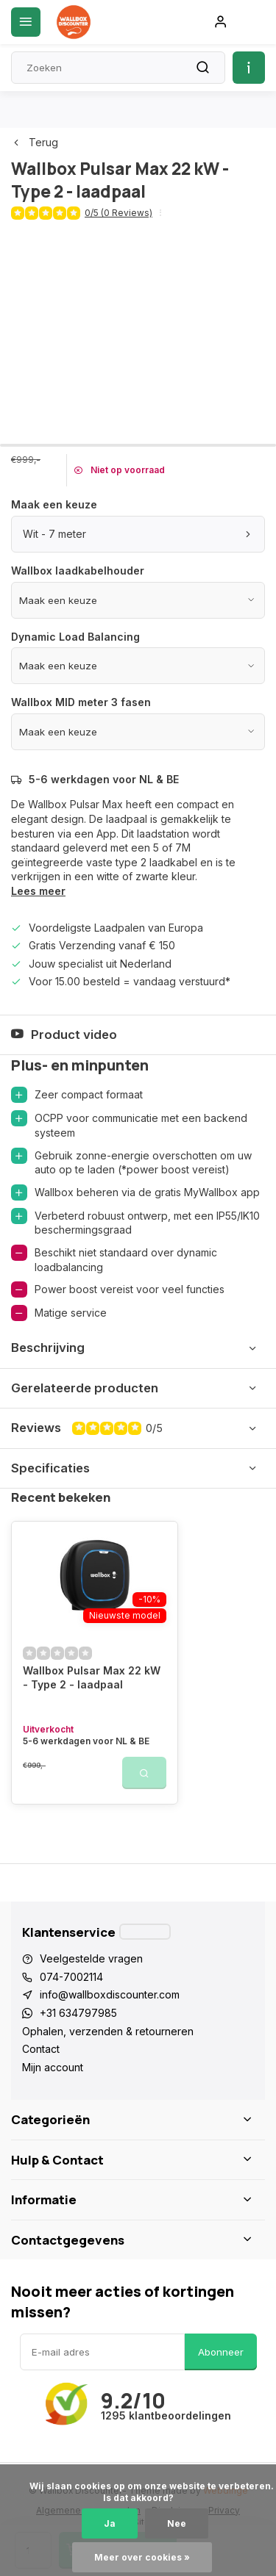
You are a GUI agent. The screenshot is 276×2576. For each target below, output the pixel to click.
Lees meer (38, 891)
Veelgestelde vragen (91, 1958)
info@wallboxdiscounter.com (110, 1994)
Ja (110, 2523)
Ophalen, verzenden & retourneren (108, 2031)
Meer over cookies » (142, 2557)
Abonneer (221, 2352)
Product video (64, 1034)
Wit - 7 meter (138, 534)
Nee (176, 2523)
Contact (41, 2049)
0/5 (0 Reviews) (118, 212)
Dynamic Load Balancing (75, 636)
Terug (34, 142)
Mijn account (52, 2067)
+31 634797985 (78, 2013)
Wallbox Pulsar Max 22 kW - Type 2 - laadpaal (91, 1677)
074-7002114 (71, 1977)
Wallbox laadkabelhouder (77, 570)
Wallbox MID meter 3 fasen (81, 702)
